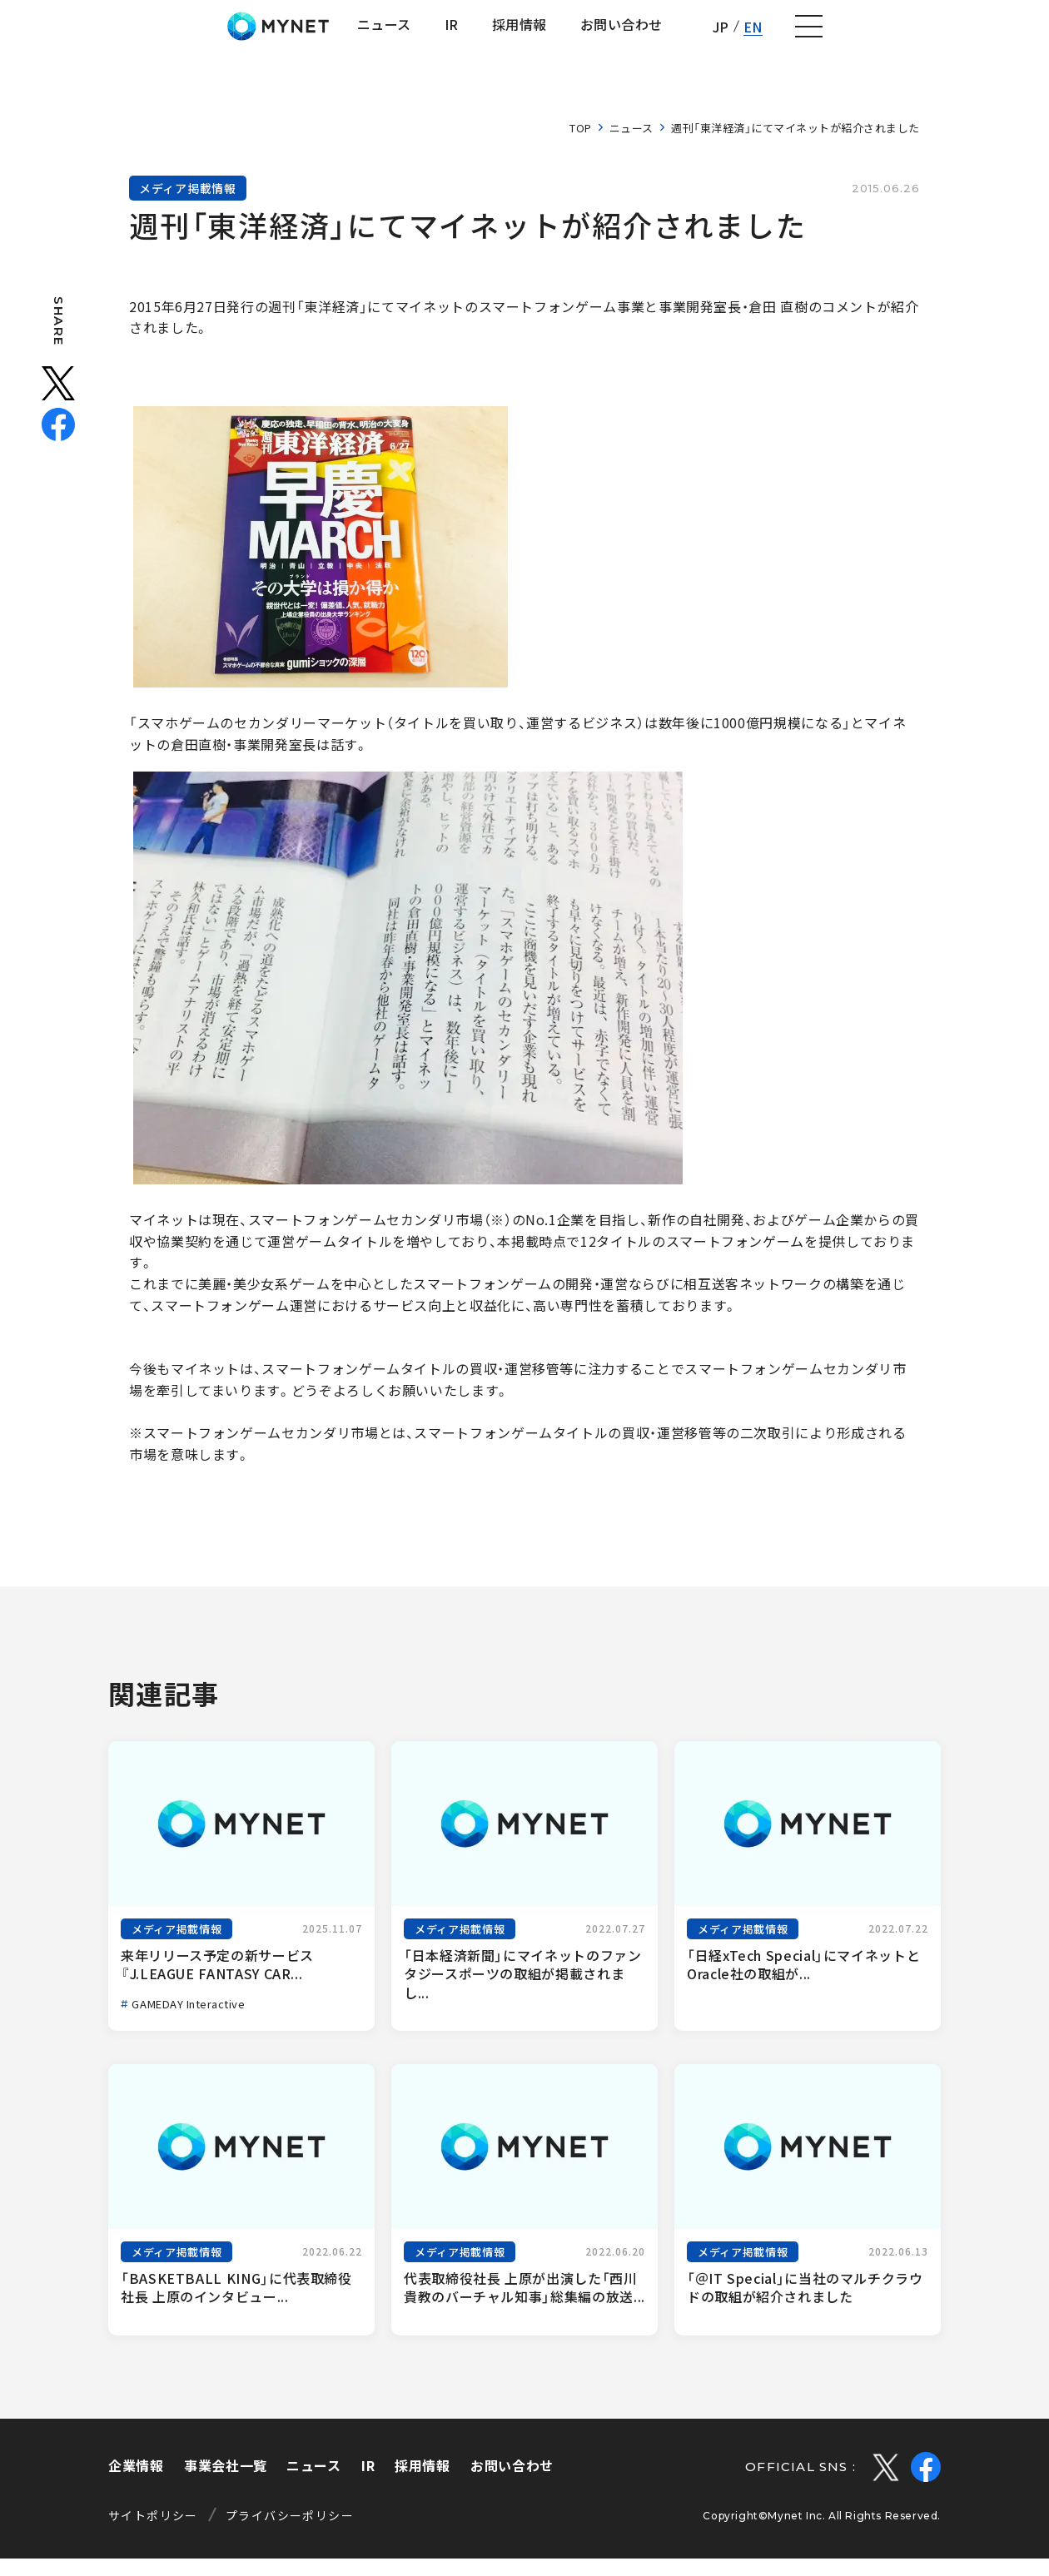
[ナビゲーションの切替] (1012, 35)
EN (953, 35)
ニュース (631, 145)
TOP (580, 145)
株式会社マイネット (102, 35)
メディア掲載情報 (187, 206)
